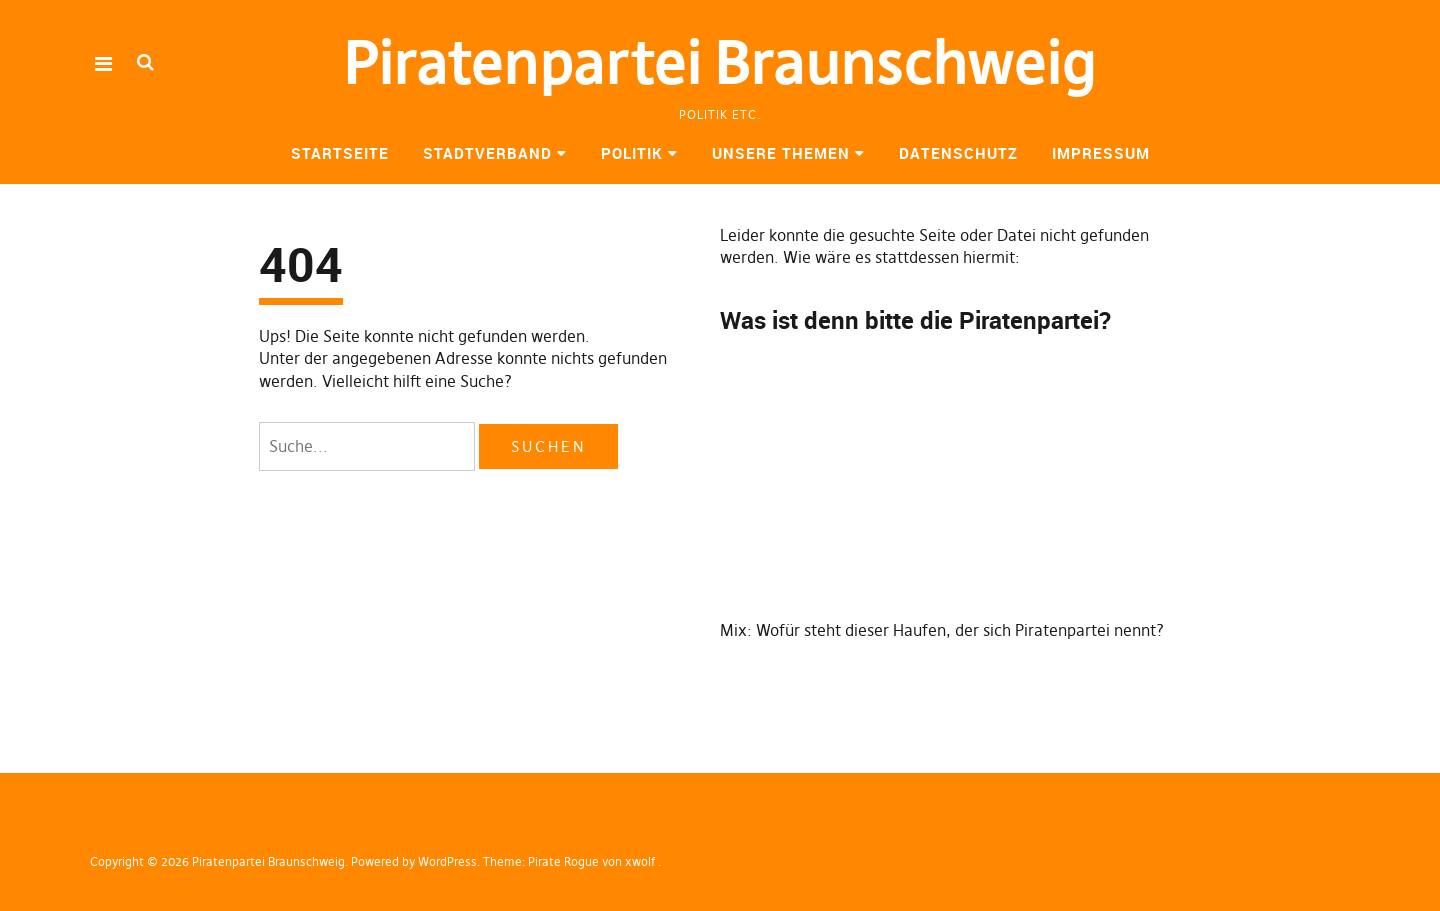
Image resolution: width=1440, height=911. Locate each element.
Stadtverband (487, 153)
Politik (632, 153)
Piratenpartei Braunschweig (720, 62)
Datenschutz (958, 153)
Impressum (1101, 153)
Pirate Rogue (563, 861)
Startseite (340, 153)
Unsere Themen (781, 153)
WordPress (447, 861)
